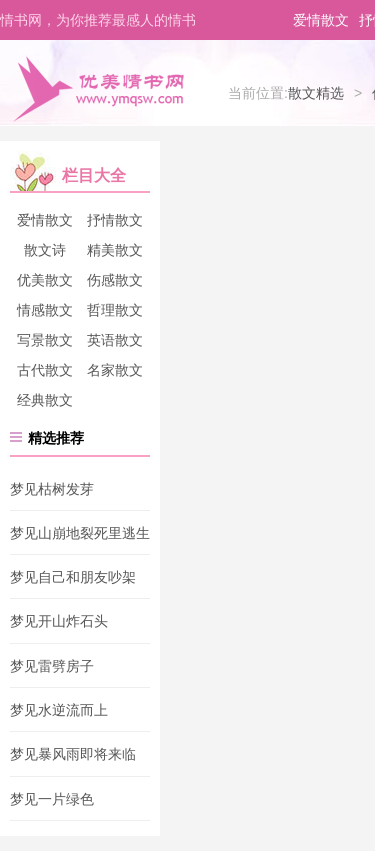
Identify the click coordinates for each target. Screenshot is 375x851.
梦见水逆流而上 (59, 710)
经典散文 (45, 400)
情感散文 (45, 310)
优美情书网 (98, 88)
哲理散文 (115, 310)
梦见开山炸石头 (59, 622)
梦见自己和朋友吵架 (73, 577)
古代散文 (45, 370)
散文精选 (316, 93)
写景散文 (45, 340)
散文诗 (45, 250)
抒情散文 (115, 220)
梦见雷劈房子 (52, 666)
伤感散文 (115, 280)
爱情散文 (321, 20)
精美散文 (115, 250)
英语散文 (115, 340)
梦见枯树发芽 (52, 489)
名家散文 (115, 370)
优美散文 (45, 280)
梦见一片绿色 (52, 799)
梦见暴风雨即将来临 (73, 755)
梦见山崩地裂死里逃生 (80, 533)
